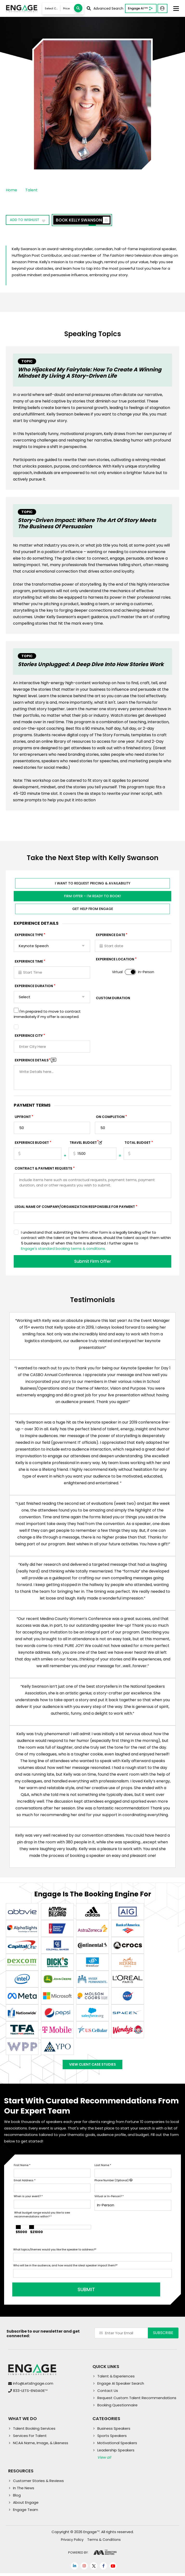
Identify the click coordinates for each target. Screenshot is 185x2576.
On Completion (110, 1116)
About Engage (26, 2505)
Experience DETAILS (32, 1060)
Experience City (29, 1035)
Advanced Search (105, 8)
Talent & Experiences (116, 2379)
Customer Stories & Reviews (38, 2483)
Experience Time (29, 961)
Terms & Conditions (104, 2542)
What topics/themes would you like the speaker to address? (54, 2253)
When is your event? (28, 2199)
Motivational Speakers (117, 2446)
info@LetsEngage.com (33, 2386)
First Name (22, 2168)
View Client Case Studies (92, 2066)
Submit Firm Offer (92, 1261)
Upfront (23, 1116)
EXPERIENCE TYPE (29, 934)
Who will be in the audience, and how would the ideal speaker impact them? (65, 2268)
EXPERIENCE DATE (110, 934)
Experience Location (115, 959)
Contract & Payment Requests (43, 1168)
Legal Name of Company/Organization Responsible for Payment (75, 1206)
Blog (17, 2498)
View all (104, 2460)
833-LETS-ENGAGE (30, 2393)
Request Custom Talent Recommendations (136, 2400)
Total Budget (138, 1142)
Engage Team (25, 2512)
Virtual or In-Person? (109, 2199)
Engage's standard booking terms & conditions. (63, 1248)
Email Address (24, 2183)
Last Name (102, 2168)
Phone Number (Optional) (113, 2183)
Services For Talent (30, 2438)
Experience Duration (34, 986)
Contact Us (107, 2393)
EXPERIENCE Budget (32, 1142)
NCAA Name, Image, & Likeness (40, 2446)
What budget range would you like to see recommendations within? (42, 2218)
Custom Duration (113, 998)
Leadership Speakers (115, 2453)
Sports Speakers (112, 2438)
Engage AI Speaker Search (120, 2386)
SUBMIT (50, 2292)
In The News (23, 2490)
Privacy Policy (72, 2542)
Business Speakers (113, 2431)
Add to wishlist (28, 220)
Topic (27, 361)
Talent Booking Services (34, 2431)
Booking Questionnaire (117, 2408)
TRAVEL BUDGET (84, 1142)
